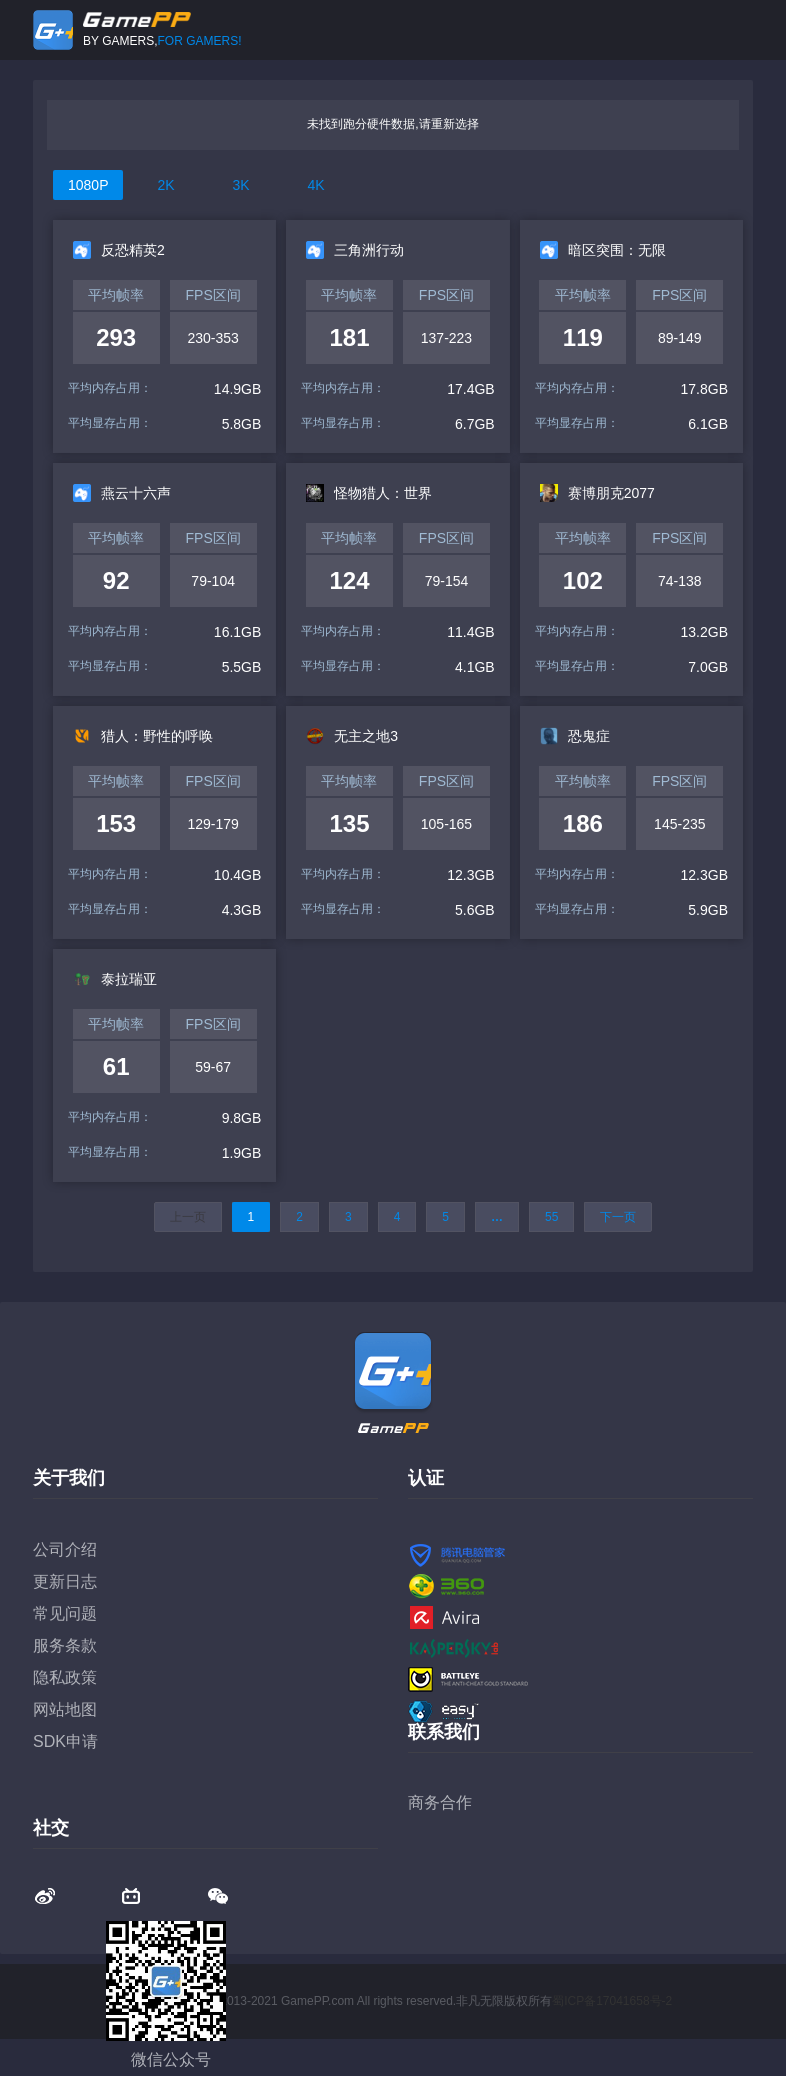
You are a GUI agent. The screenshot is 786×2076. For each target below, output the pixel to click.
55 (551, 1217)
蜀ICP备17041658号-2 (612, 2001)
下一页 (618, 1217)
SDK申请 (65, 1741)
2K (165, 185)
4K (315, 185)
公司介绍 (65, 1549)
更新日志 (65, 1581)
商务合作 (440, 1802)
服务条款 (65, 1645)
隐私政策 (65, 1677)
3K (240, 185)
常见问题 (65, 1613)
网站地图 (65, 1709)
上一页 (188, 1217)
